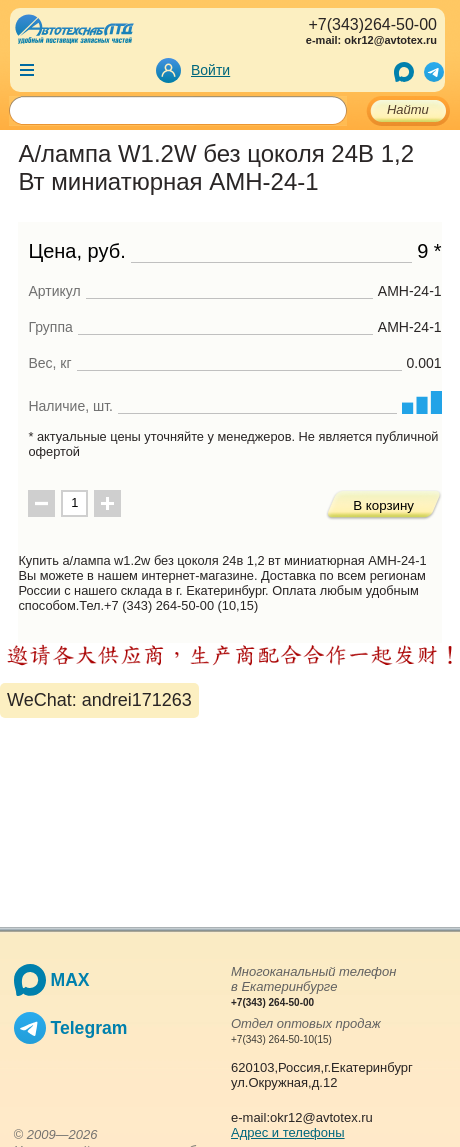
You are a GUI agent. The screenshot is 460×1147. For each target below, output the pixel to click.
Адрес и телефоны (288, 1132)
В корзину (383, 505)
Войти (210, 70)
